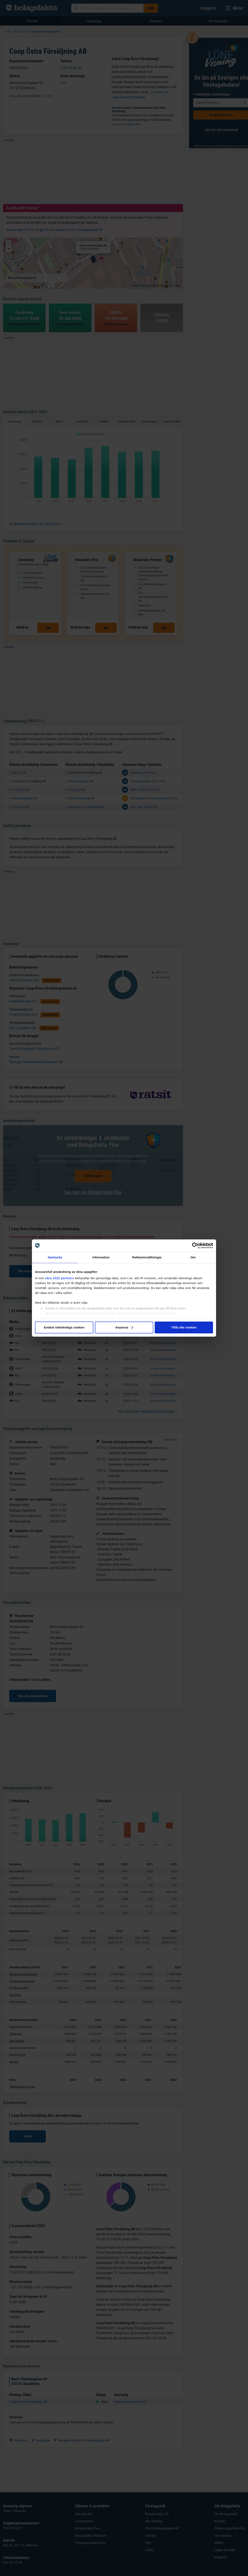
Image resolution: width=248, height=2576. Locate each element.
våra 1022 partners (59, 1278)
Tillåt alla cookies (184, 1327)
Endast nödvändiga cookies (64, 1327)
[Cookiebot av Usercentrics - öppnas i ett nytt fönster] (195, 1245)
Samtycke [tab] (55, 1257)
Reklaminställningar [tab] (147, 1257)
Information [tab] (101, 1257)
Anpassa (124, 1327)
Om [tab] (193, 1257)
